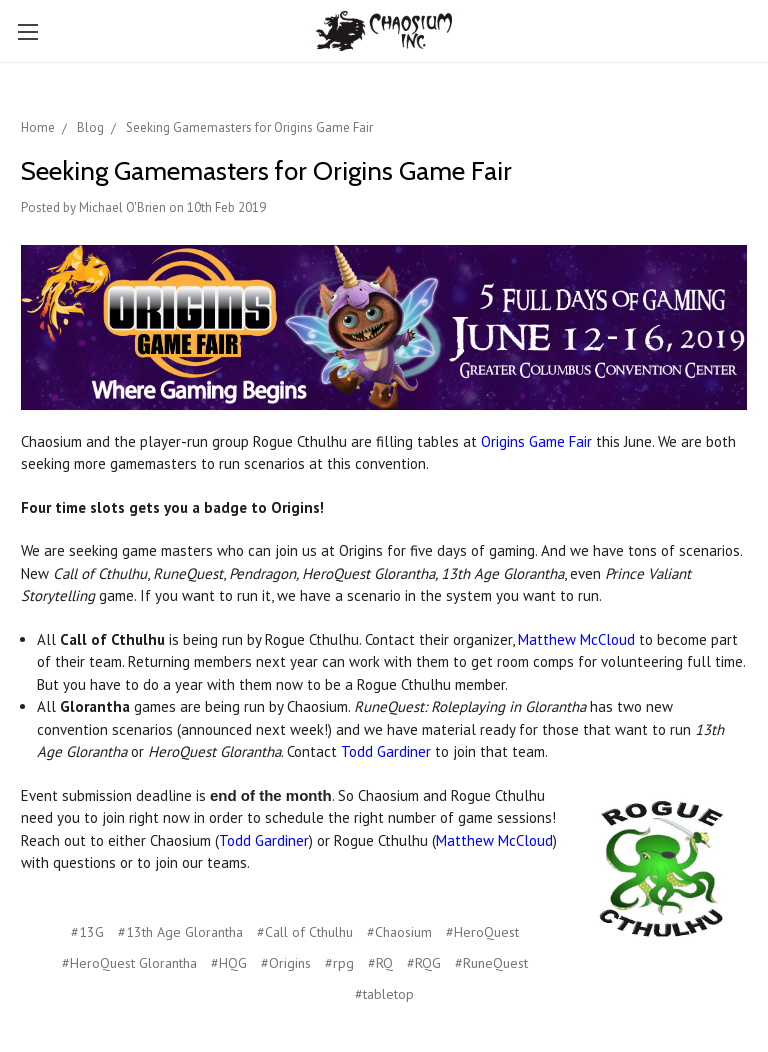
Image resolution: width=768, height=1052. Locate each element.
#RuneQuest (491, 963)
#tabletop (384, 994)
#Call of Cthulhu (305, 932)
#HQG (229, 963)
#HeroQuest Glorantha (129, 963)
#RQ (380, 963)
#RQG (424, 963)
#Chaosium (399, 932)
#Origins (286, 963)
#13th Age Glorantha (180, 932)
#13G (87, 932)
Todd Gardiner (386, 751)
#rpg (339, 963)
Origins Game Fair (536, 441)
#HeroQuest (482, 932)
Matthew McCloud (576, 639)
